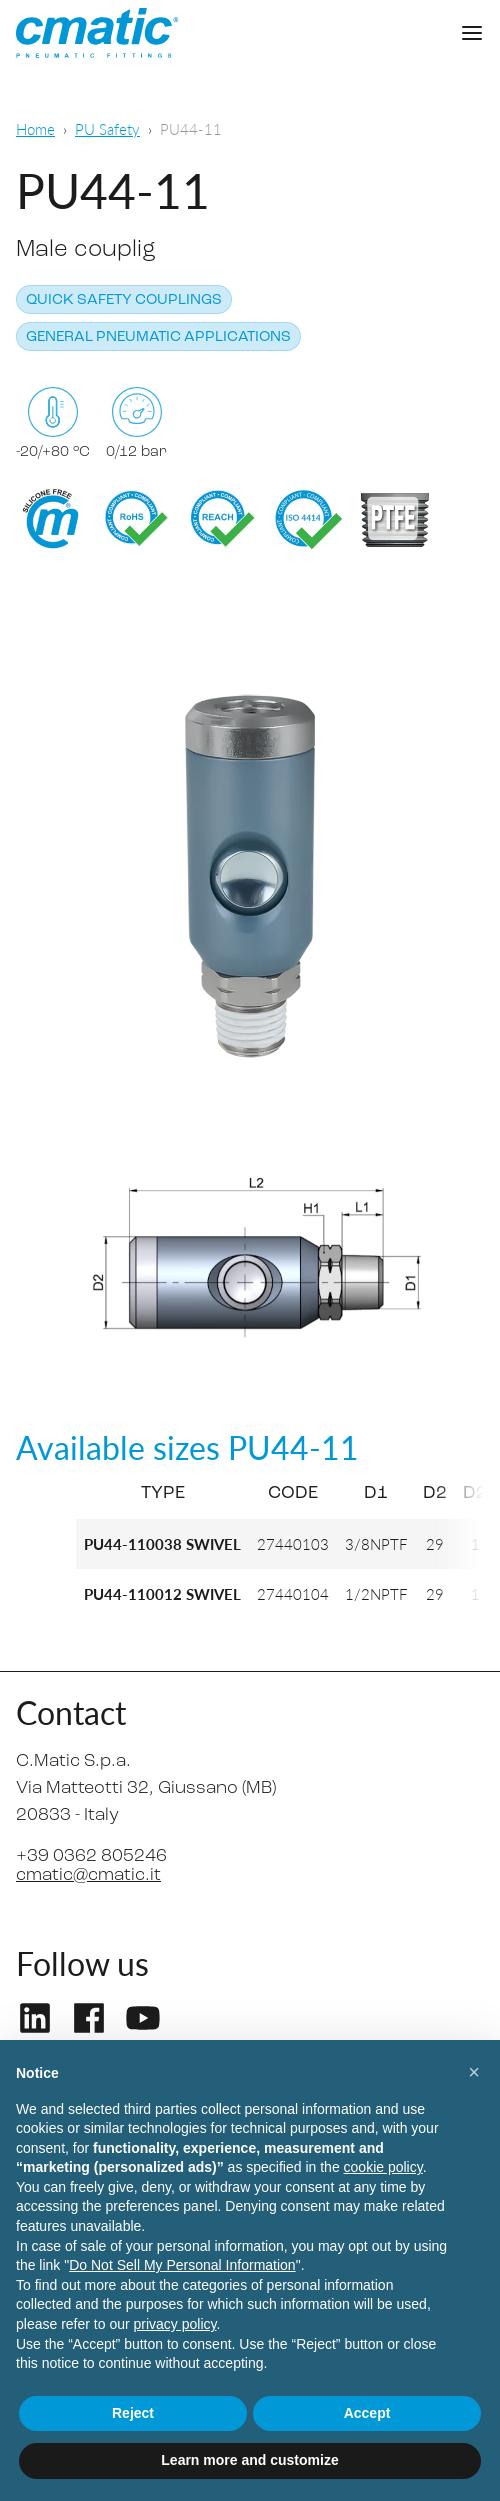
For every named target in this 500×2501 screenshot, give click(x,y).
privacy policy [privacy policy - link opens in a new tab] (175, 2324)
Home (35, 128)
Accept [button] (367, 2413)
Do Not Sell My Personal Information (182, 2265)
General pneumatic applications (158, 337)
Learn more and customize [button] (249, 2460)
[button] (474, 2072)
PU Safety (107, 128)
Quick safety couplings (124, 300)
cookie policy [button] (383, 2167)
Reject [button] (133, 2413)
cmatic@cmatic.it (88, 1875)
